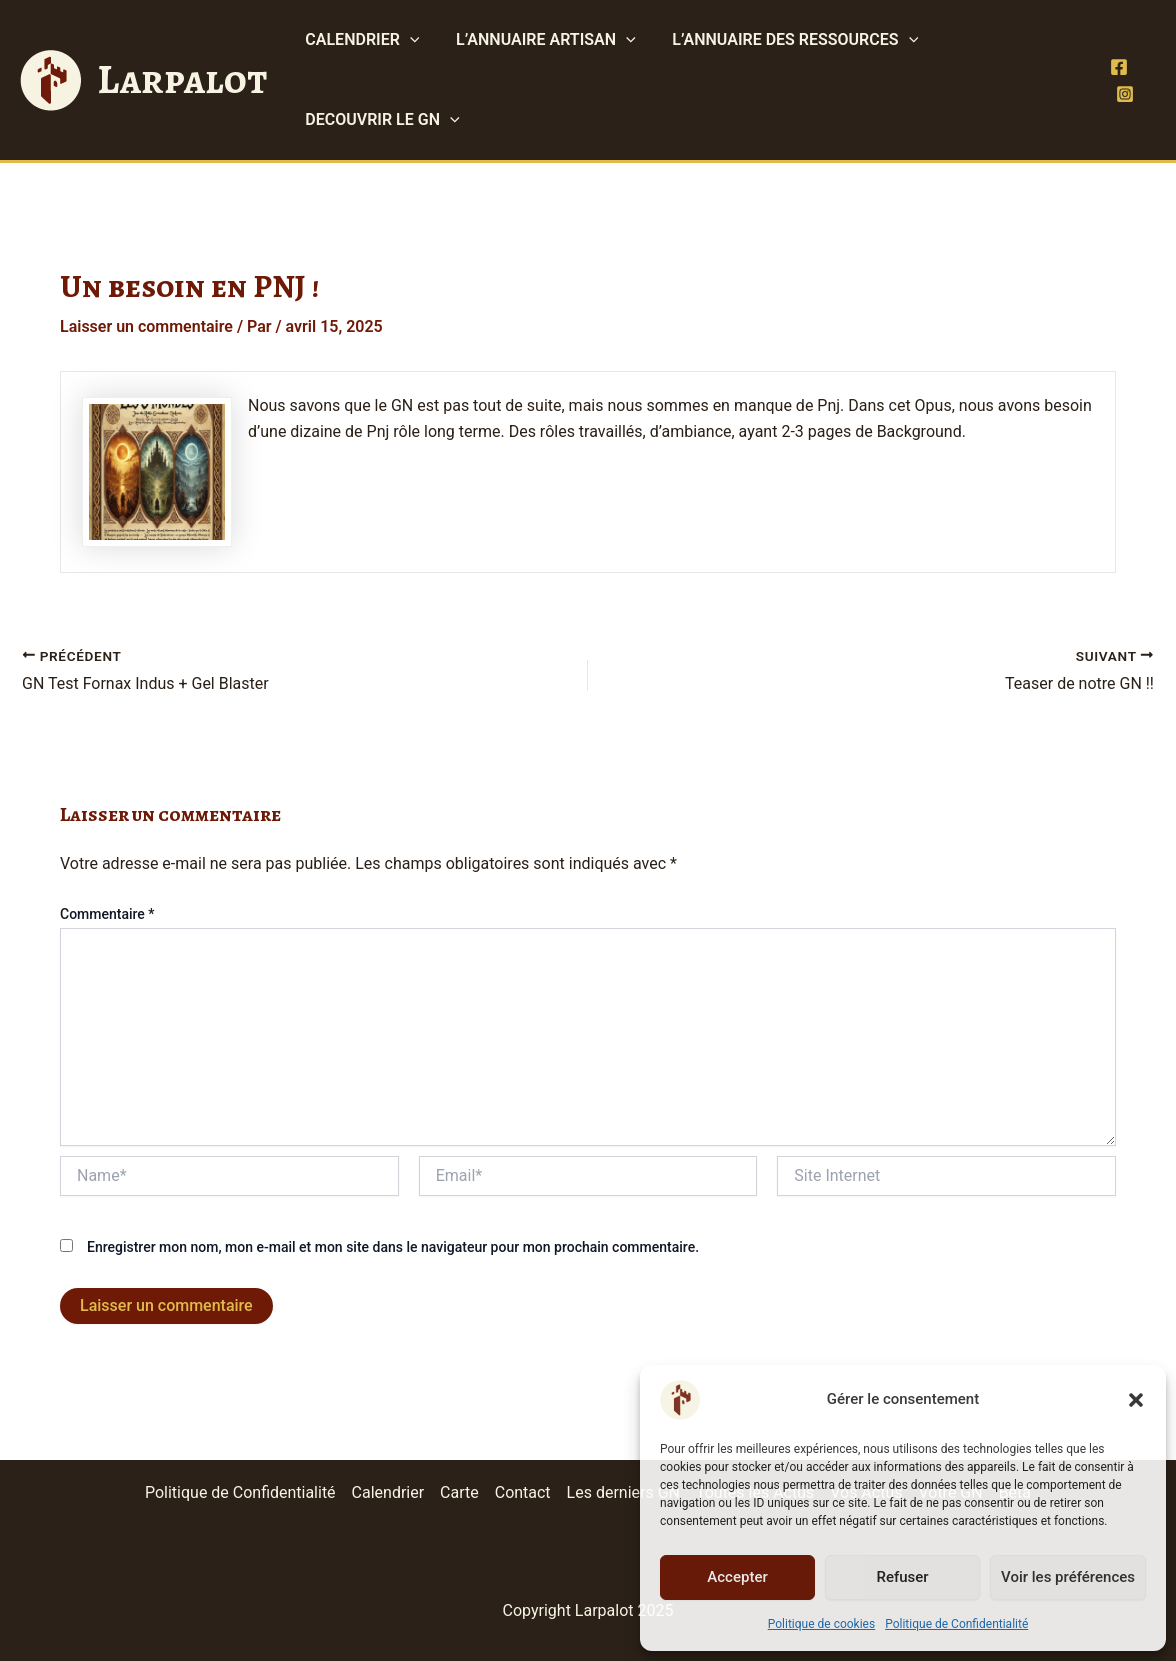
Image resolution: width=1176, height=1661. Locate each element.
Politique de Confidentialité (956, 1624)
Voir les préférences (1068, 1577)
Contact (523, 1492)
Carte (459, 1492)
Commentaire (107, 914)
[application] (408, 40)
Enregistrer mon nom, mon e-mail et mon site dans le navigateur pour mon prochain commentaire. (393, 1247)
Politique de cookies (821, 1624)
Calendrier (387, 1492)
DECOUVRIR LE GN (380, 120)
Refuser (902, 1577)
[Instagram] (1124, 94)
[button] (1136, 1400)
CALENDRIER (360, 40)
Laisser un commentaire (146, 326)
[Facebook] (1118, 67)
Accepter (737, 1577)
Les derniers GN (623, 1492)
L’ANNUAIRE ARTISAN (539, 40)
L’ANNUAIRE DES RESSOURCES (784, 40)
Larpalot (182, 79)
